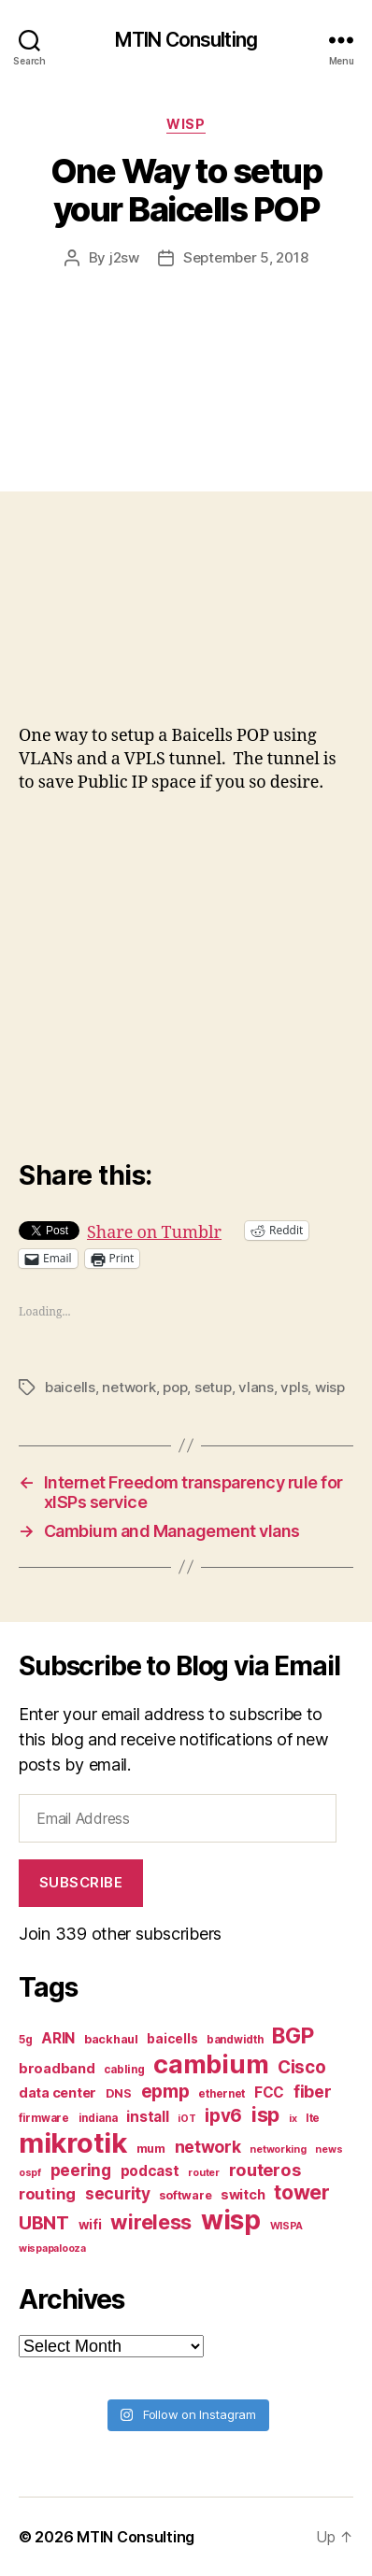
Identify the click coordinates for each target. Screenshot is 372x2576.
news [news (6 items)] (328, 2149)
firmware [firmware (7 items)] (44, 2118)
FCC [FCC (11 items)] (269, 2092)
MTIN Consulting (186, 40)
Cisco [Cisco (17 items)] (302, 2067)
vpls (294, 1387)
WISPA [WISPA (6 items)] (287, 2226)
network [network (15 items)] (208, 2146)
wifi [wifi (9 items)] (90, 2224)
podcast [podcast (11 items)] (150, 2171)
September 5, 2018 (245, 257)
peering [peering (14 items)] (80, 2170)
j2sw (124, 257)
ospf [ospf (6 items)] (30, 2173)
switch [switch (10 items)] (243, 2194)
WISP (185, 124)
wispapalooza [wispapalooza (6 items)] (52, 2248)
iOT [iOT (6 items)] (186, 2119)
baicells (70, 1387)
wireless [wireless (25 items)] (151, 2222)
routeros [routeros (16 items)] (265, 2169)
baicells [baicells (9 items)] (172, 2038)
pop (175, 1387)
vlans (256, 1387)
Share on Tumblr (154, 1230)
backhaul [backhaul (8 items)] (111, 2039)
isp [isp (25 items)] (265, 2114)
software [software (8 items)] (185, 2195)
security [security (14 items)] (117, 2193)
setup (213, 1387)
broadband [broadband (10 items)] (57, 2068)
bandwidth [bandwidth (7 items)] (235, 2039)
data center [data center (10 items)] (57, 2092)
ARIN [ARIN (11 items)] (58, 2038)
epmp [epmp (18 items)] (165, 2091)
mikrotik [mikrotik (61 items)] (73, 2143)
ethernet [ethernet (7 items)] (221, 2093)
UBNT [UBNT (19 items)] (44, 2223)
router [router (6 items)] (203, 2173)
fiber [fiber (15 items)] (312, 2091)
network (128, 1387)
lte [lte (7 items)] (313, 2118)
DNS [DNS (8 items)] (119, 2093)
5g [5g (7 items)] (25, 2039)
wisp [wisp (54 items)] (231, 2220)
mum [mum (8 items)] (150, 2149)
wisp (330, 1387)
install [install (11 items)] (147, 2117)
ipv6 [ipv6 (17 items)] (223, 2116)
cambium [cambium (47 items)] (210, 2064)
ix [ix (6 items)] (292, 2119)
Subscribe (81, 1882)
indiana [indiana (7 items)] (98, 2118)
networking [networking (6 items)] (278, 2149)
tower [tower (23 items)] (302, 2192)
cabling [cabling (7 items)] (124, 2069)
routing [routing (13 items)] (47, 2194)
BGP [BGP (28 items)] (292, 2036)
